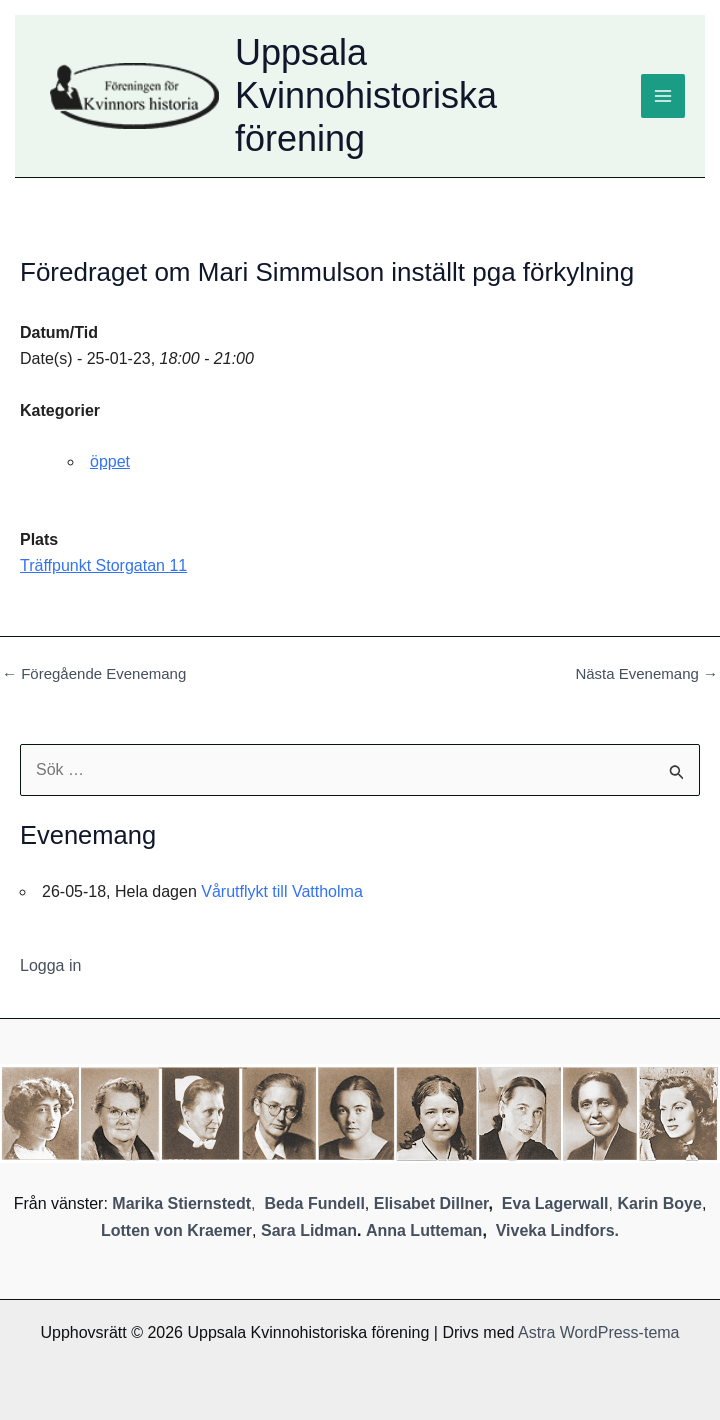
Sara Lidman (309, 1230)
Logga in (50, 965)
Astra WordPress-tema (599, 1332)
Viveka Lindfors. (557, 1230)
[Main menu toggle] (663, 96)
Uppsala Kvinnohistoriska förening (366, 95)
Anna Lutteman (424, 1230)
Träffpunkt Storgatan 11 (103, 565)
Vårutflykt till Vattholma (282, 891)
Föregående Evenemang (94, 673)
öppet (110, 461)
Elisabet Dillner (431, 1203)
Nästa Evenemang (646, 673)
